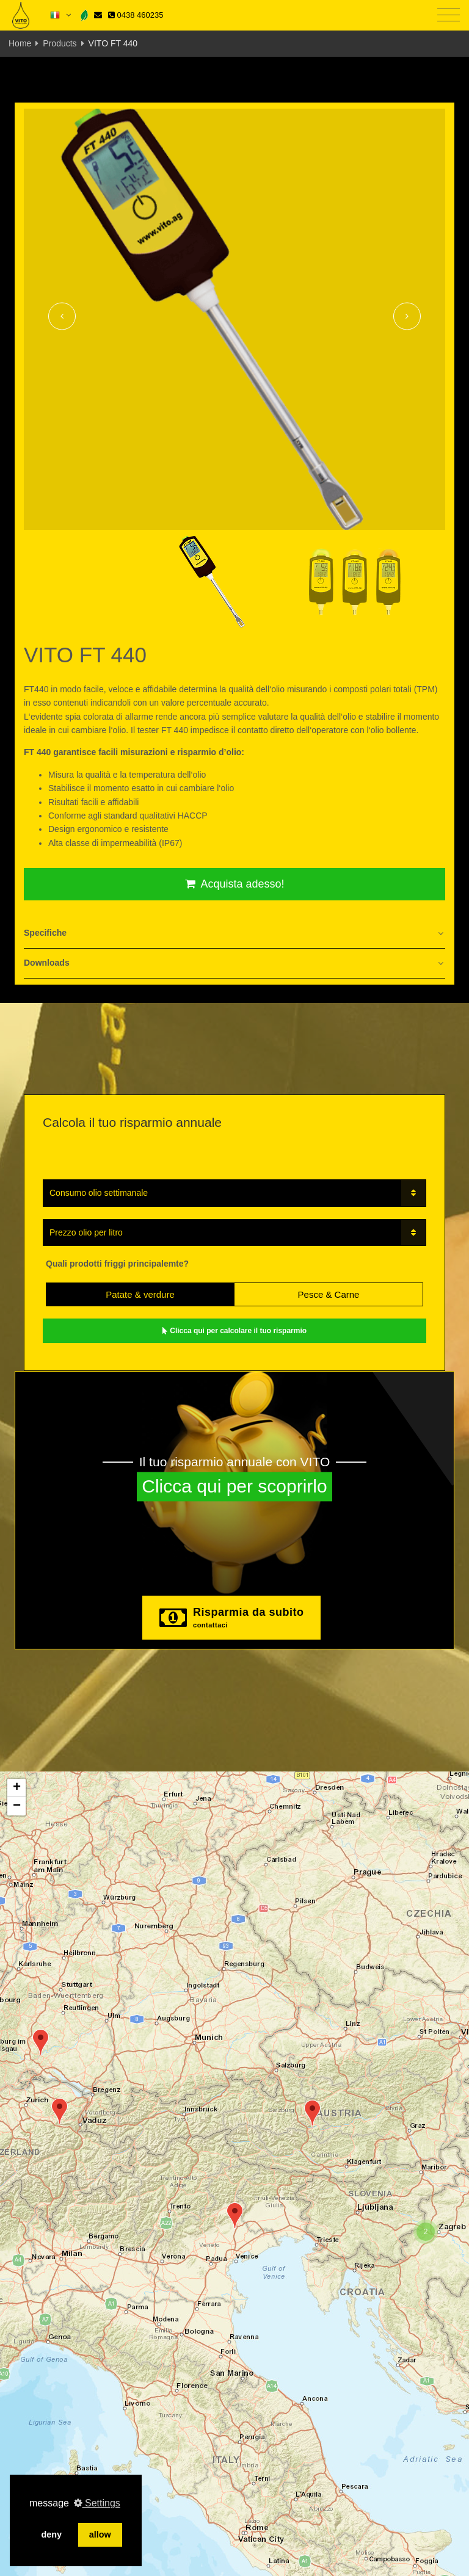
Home (20, 43)
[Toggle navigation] (448, 16)
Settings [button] (97, 2503)
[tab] (234, 934)
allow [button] (100, 2534)
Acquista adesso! (235, 884)
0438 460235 (135, 15)
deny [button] (51, 2534)
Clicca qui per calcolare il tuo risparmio (234, 1330)
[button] (40, 2042)
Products (59, 43)
